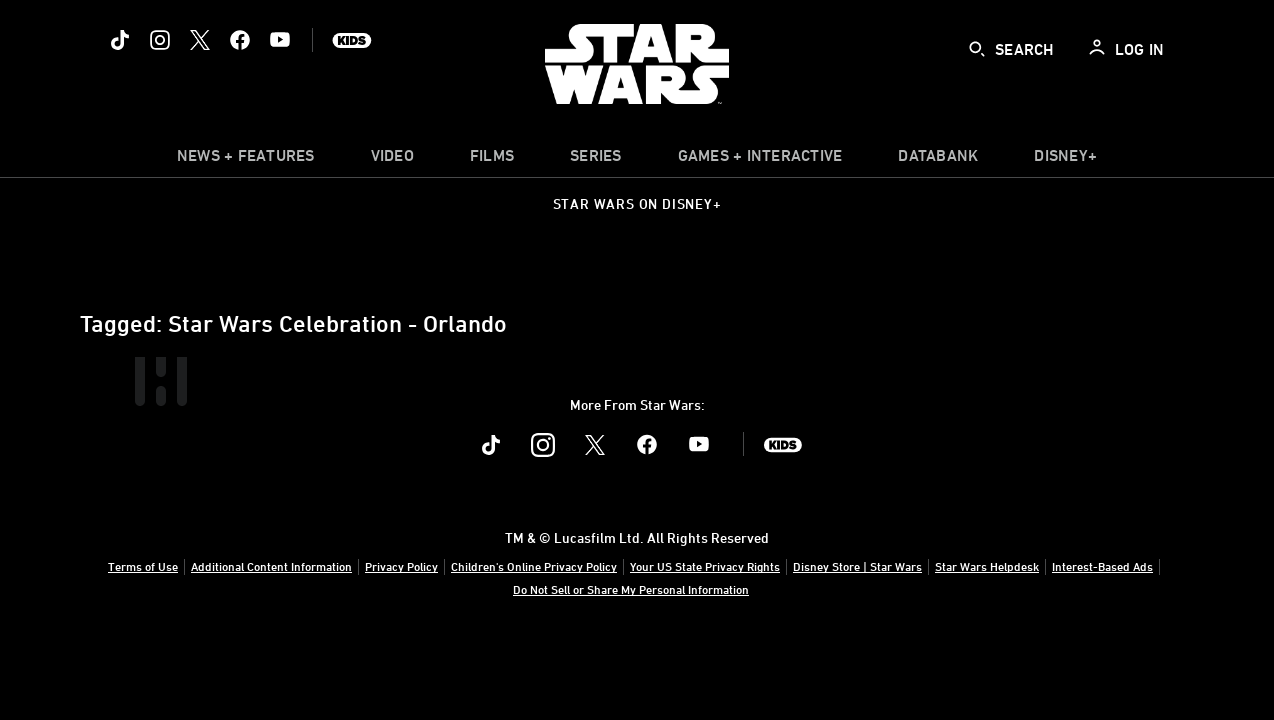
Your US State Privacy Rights (705, 566)
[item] (246, 160)
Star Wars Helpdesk (987, 566)
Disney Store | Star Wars (857, 566)
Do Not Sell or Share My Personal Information (631, 589)
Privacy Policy (401, 566)
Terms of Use (143, 566)
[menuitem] (392, 160)
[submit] (977, 49)
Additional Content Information (271, 566)
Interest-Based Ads (1102, 566)
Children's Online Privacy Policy (534, 566)
